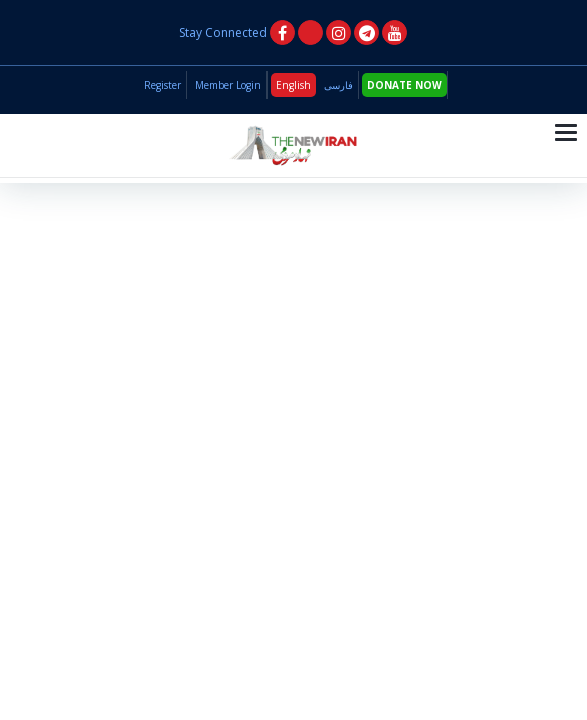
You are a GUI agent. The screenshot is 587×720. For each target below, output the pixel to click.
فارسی (338, 85)
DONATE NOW (404, 85)
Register (162, 85)
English (293, 85)
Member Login (228, 85)
